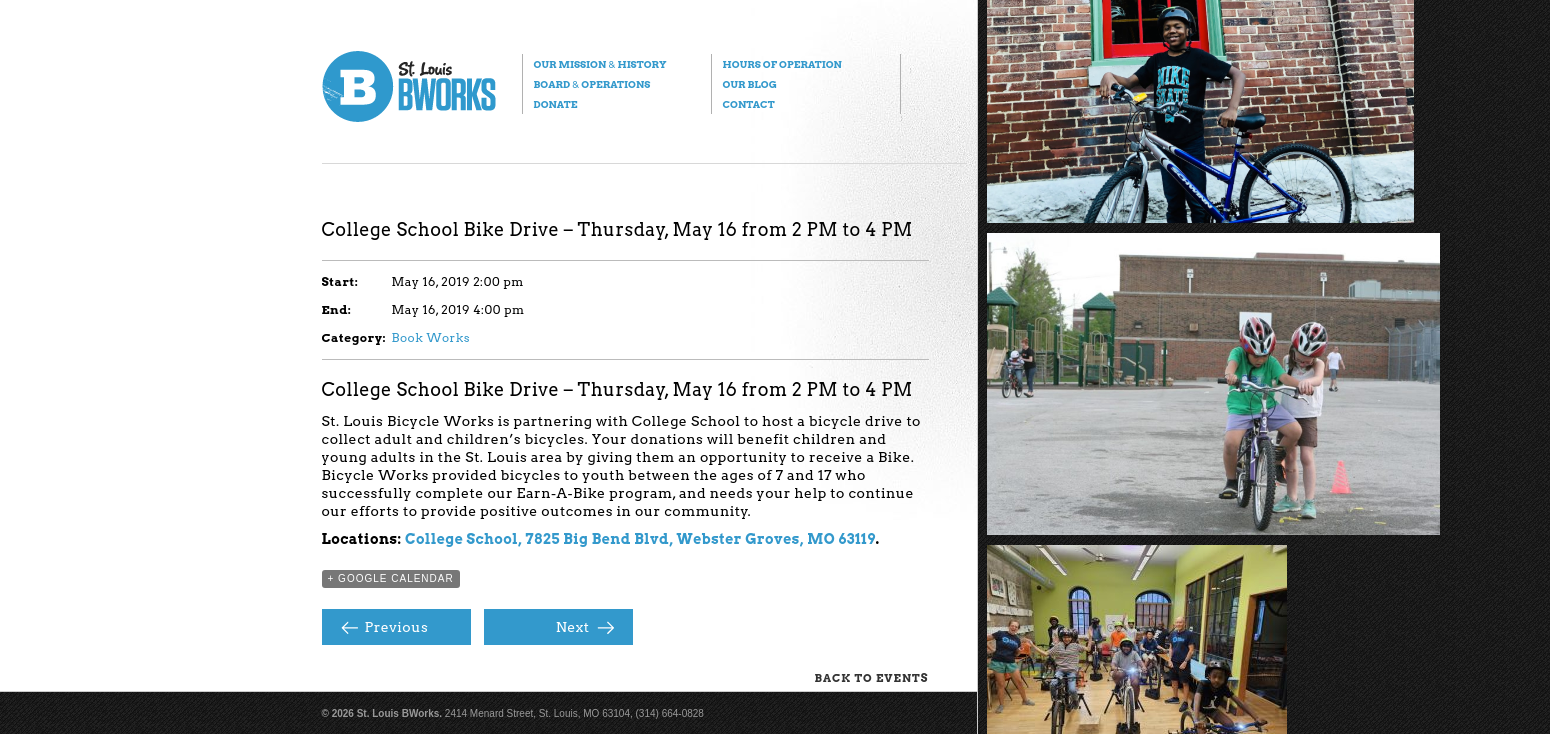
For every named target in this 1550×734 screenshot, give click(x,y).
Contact (749, 104)
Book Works (431, 337)
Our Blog (750, 84)
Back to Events (871, 678)
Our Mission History (600, 64)
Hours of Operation (782, 64)
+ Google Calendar (391, 578)
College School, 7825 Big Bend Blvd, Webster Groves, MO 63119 (640, 539)
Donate (556, 104)
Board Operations (592, 84)
